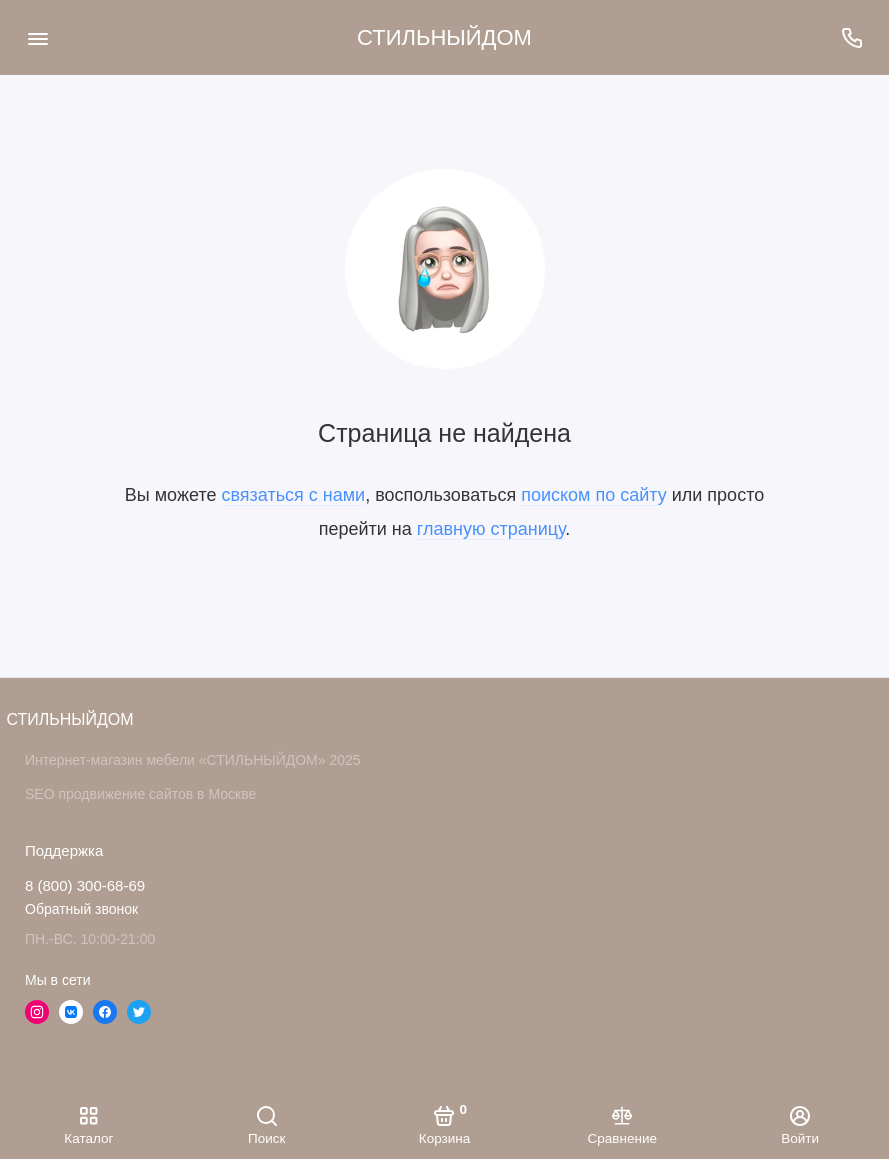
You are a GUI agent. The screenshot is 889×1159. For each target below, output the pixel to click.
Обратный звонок (81, 909)
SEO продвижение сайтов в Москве (140, 794)
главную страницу (491, 529)
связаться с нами (293, 495)
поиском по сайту (594, 495)
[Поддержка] (851, 37)
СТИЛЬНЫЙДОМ (444, 37)
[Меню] (37, 37)
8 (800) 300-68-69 (85, 885)
